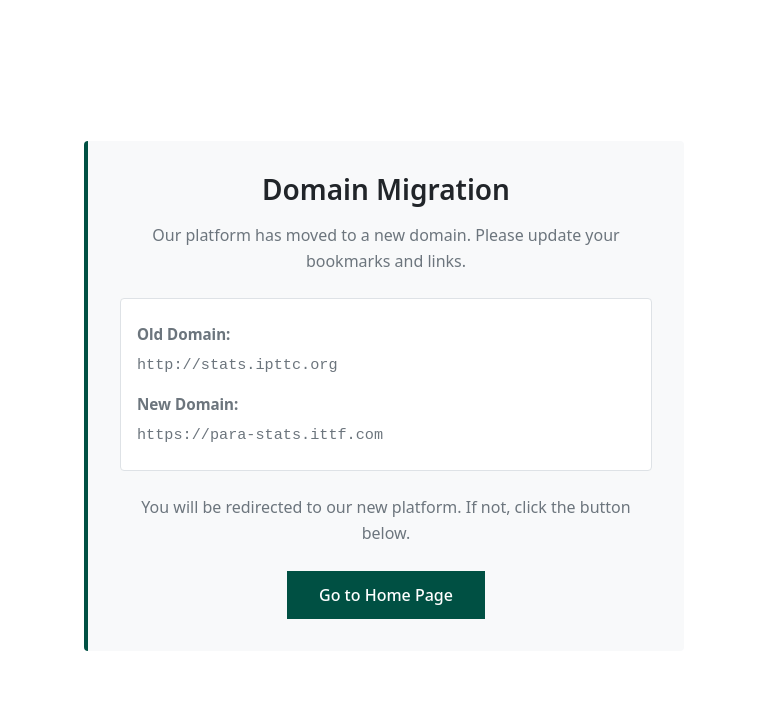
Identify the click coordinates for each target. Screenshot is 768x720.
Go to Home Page (386, 595)
